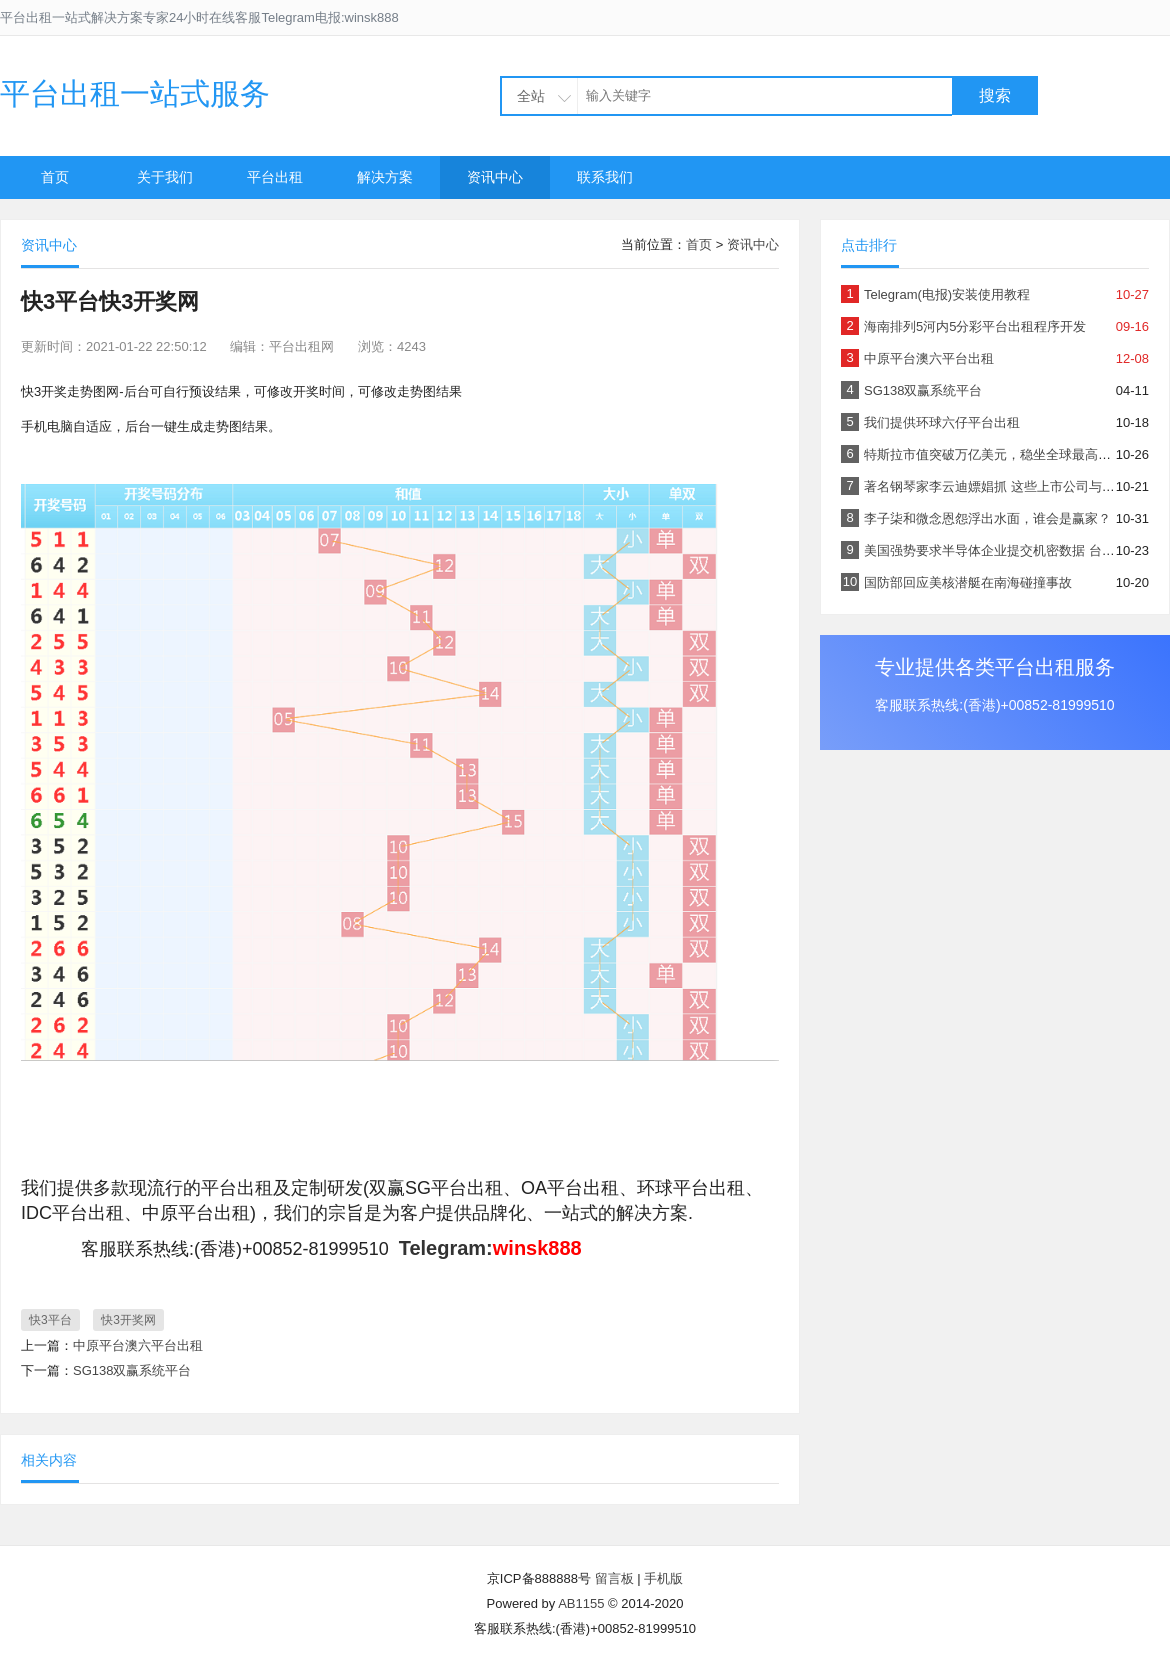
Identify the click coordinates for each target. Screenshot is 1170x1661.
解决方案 (385, 177)
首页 (55, 177)
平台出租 (275, 177)
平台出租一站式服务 (135, 93)
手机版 (663, 1578)
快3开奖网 (128, 1320)
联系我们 (605, 177)
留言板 (614, 1578)
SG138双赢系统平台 (132, 1370)
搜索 (995, 95)
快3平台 (50, 1320)
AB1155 (581, 1603)
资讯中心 (495, 177)
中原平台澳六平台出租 (138, 1345)
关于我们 (165, 177)
